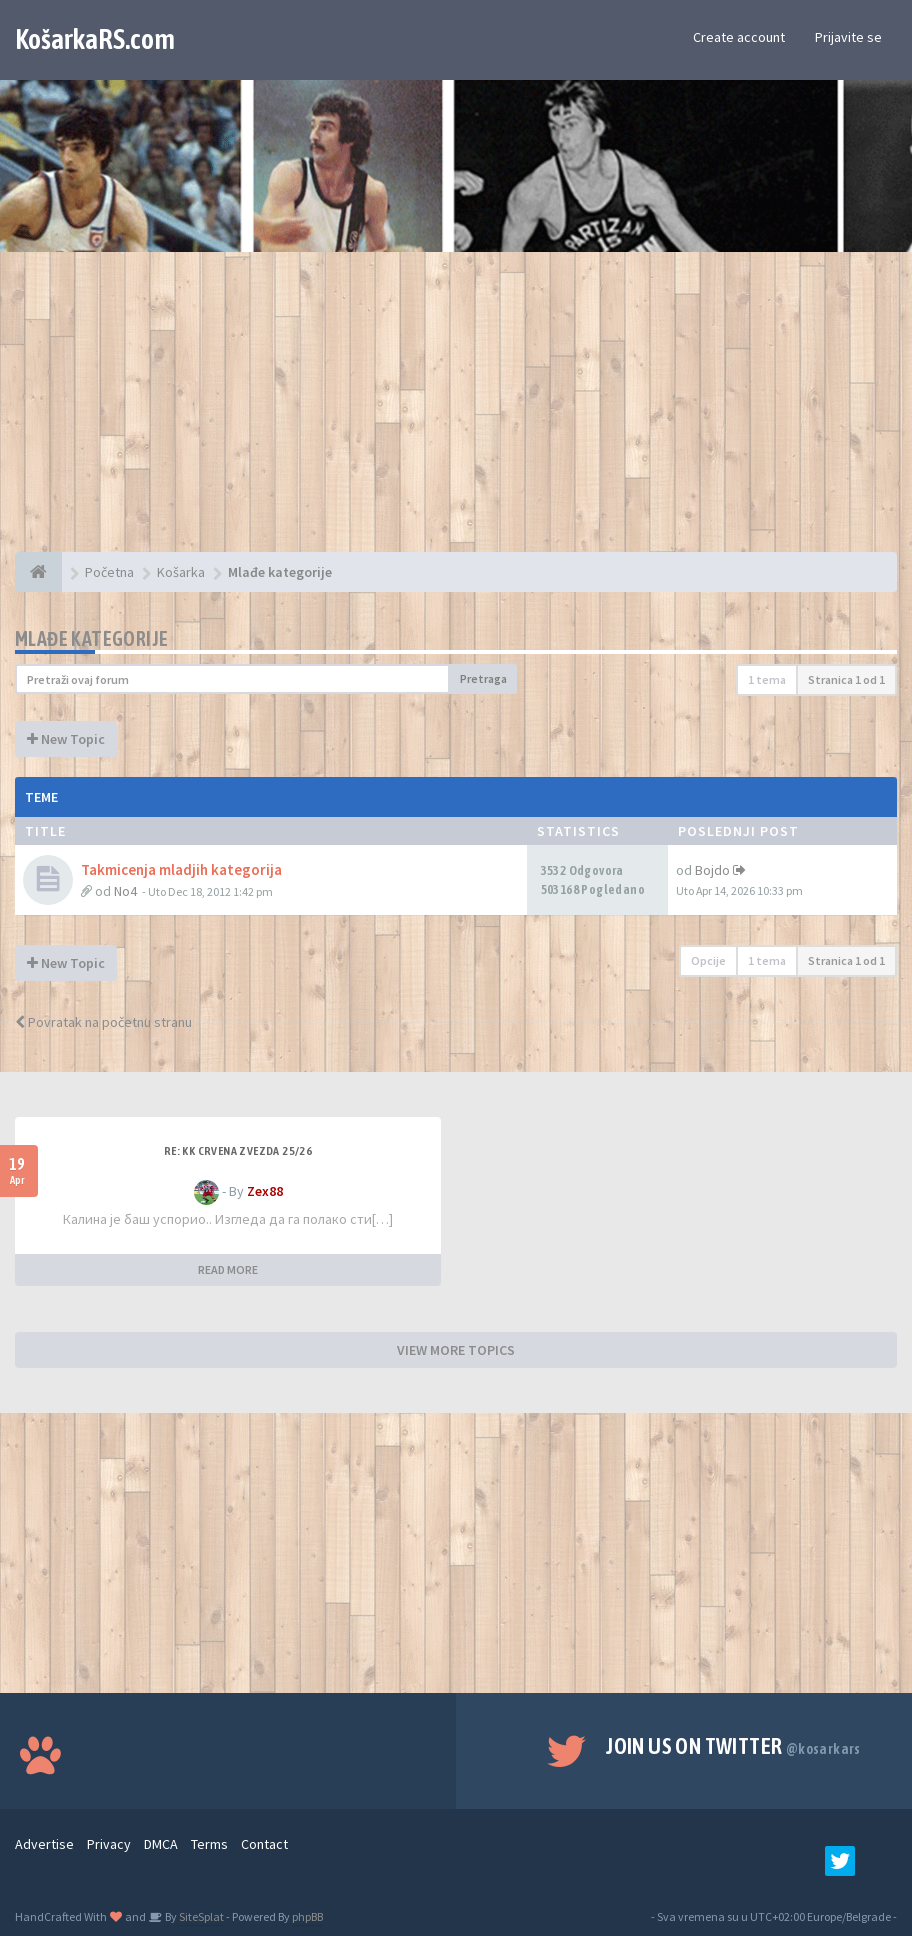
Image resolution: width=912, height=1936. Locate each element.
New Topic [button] (66, 739)
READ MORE (228, 1269)
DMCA (161, 1844)
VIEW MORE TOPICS (456, 1350)
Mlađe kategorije (91, 638)
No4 (125, 891)
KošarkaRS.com (95, 39)
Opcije (708, 960)
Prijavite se (848, 37)
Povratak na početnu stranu (103, 1022)
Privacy (109, 1844)
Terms (209, 1844)
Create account (739, 37)
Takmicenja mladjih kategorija (181, 869)
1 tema (767, 679)
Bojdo (712, 870)
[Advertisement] (456, 412)
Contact (264, 1844)
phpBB (307, 1916)
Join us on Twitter (733, 1746)
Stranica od (846, 679)
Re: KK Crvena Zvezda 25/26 (238, 1151)
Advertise (44, 1844)
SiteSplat (200, 1916)
